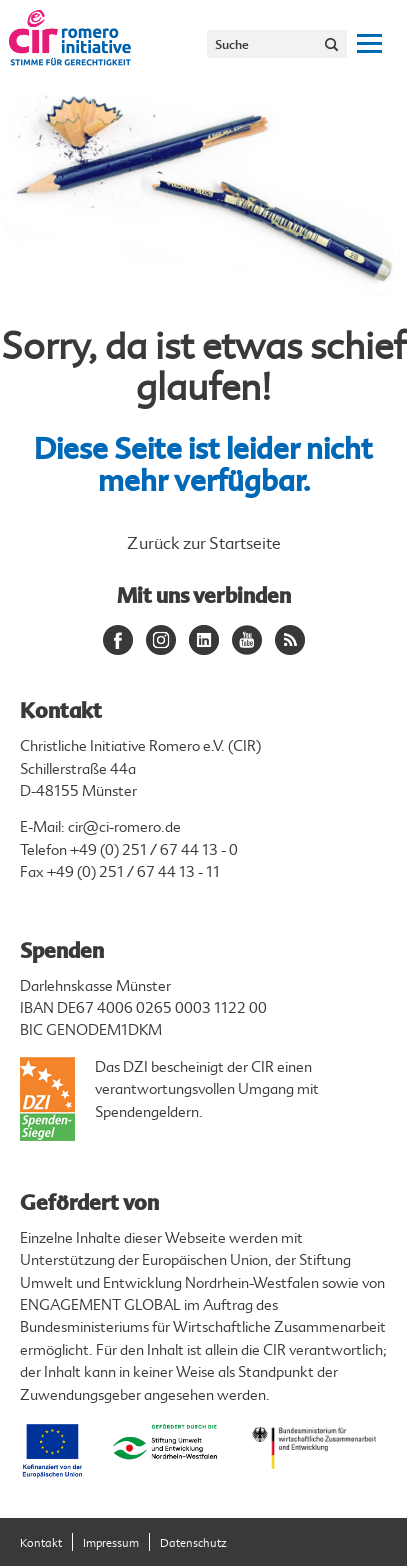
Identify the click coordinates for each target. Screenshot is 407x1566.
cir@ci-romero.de (124, 827)
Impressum (111, 1543)
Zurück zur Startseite (204, 543)
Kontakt (41, 1543)
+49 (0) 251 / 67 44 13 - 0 (154, 850)
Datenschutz (193, 1543)
